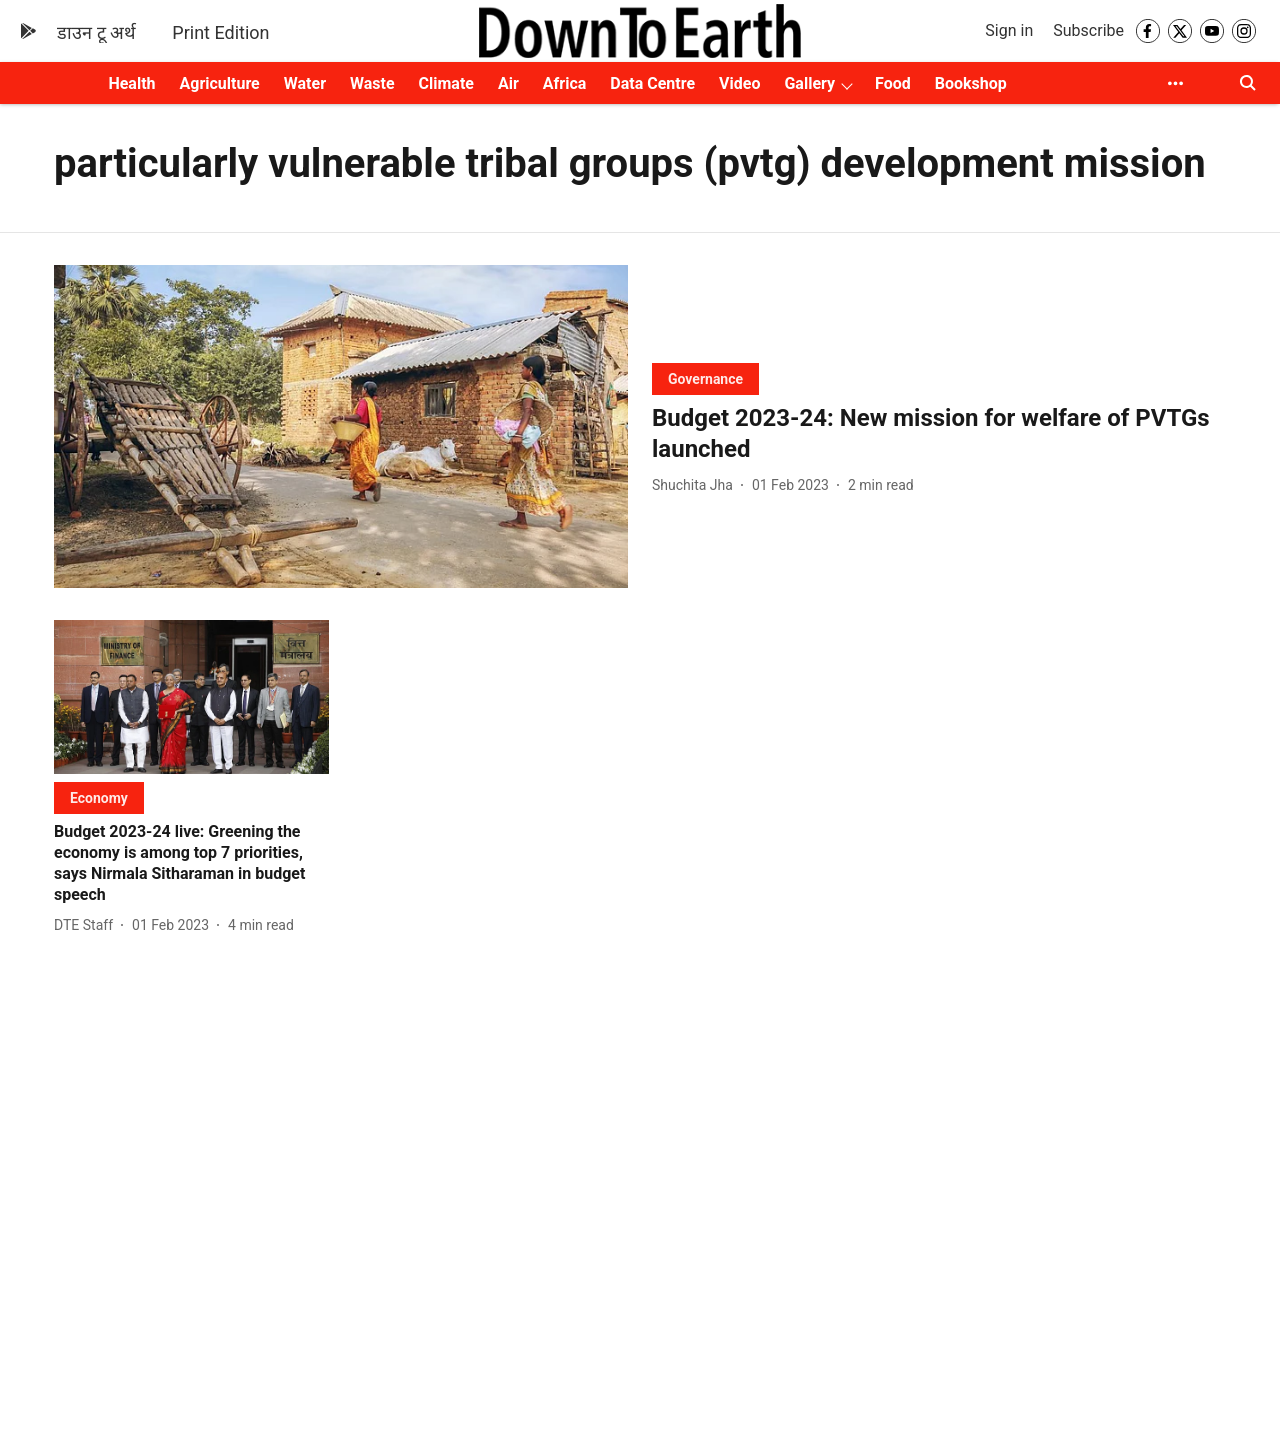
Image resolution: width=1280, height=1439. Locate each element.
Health (131, 83)
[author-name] (696, 485)
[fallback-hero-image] (341, 426)
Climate (446, 83)
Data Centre (652, 83)
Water (305, 83)
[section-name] (705, 378)
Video (739, 83)
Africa (564, 83)
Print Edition (220, 32)
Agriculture (220, 83)
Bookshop (971, 83)
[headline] (939, 434)
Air (508, 83)
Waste (372, 83)
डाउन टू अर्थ (96, 32)
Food (893, 83)
